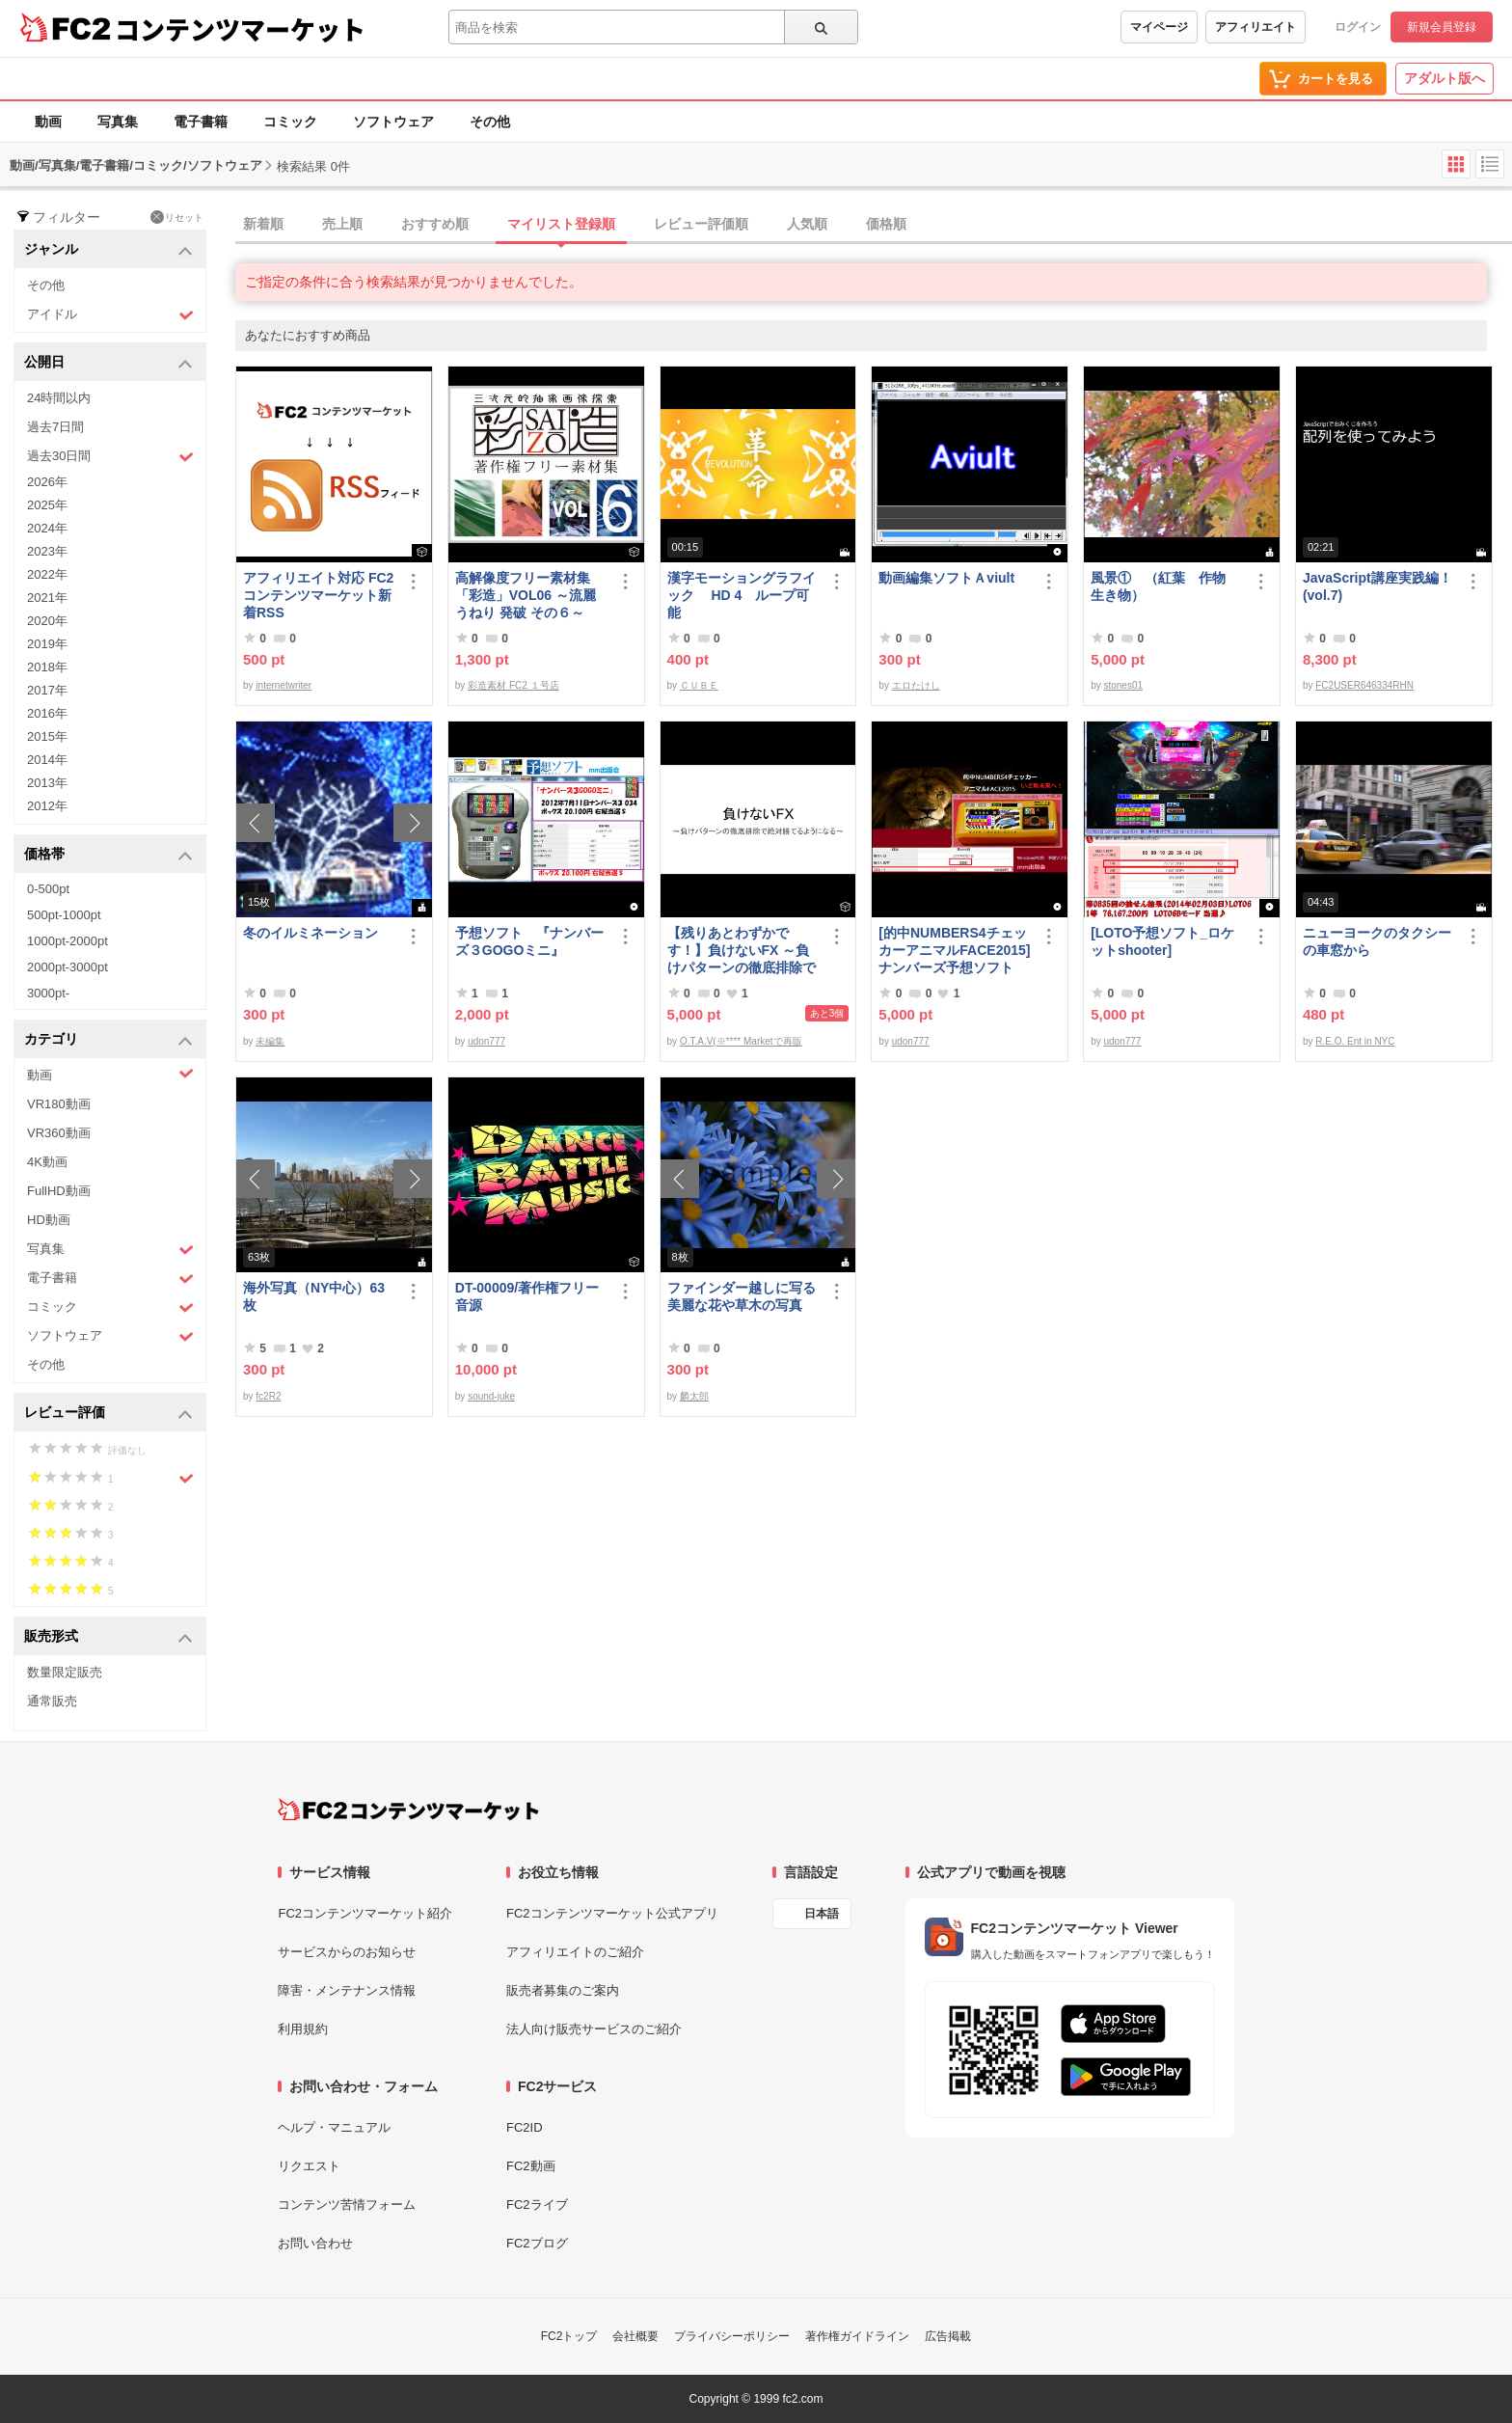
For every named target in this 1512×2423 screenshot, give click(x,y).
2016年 (47, 713)
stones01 (1123, 685)
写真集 (117, 121)
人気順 (807, 223)
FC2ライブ (537, 2204)
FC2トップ (569, 2336)
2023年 (47, 551)
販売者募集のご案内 (562, 1990)
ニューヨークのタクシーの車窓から (1377, 941)
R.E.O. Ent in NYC (1354, 1041)
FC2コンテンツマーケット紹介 (365, 1913)
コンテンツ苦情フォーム (347, 2204)
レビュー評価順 (701, 223)
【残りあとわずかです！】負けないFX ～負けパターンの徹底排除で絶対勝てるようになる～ (741, 950)
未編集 (270, 1041)
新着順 (263, 223)
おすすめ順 (435, 223)
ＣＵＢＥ (699, 685)
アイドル (110, 315)
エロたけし (916, 685)
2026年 (47, 482)
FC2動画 (530, 2166)
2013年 (47, 783)
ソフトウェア (393, 121)
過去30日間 (110, 457)
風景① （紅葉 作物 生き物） (1165, 586)
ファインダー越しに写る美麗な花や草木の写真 (741, 1296)
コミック (290, 121)
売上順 (342, 223)
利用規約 (303, 2029)
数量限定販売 (64, 1672)
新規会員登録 (1441, 27)
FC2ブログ (537, 2243)
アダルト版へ (1444, 78)
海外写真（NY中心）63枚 (314, 1296)
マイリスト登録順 (561, 223)
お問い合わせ (315, 2243)
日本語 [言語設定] (821, 1913)
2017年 (47, 690)
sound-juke (491, 1396)
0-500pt (48, 889)
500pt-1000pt (64, 915)
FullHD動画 (59, 1191)
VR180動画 (59, 1104)
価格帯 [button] (108, 855)
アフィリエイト (1255, 27)
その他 (490, 121)
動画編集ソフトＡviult (946, 577)
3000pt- (48, 993)
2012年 (47, 806)
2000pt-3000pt (67, 967)
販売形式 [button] (108, 1637)
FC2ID (524, 2127)
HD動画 (48, 1219)
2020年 (47, 620)
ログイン (1358, 27)
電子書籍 (201, 121)
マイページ (1159, 27)
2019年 (47, 644)
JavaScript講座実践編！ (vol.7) (1379, 586)
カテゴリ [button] (108, 1040)
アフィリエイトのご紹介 (575, 1952)
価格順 (886, 223)
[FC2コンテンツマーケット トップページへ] (408, 1809)
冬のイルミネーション (310, 932)
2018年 (47, 667)
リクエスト (309, 2166)
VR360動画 (59, 1133)
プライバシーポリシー (732, 2336)
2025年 (47, 505)
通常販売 (52, 1701)
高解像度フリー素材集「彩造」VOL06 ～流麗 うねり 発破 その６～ (525, 595)
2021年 (47, 597)
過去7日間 (55, 427)
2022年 (47, 574)
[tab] (873, 224)
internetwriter (283, 685)
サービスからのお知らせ (347, 1952)
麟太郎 (694, 1396)
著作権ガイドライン (857, 2336)
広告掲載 (948, 2336)
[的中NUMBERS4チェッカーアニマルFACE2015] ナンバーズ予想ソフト (954, 950)
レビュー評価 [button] (108, 1413)
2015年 (47, 736)
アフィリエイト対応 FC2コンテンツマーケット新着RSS (318, 595)
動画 (48, 121)
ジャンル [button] (108, 250)
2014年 (47, 759)
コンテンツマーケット (240, 29)
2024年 (47, 528)
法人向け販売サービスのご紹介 (594, 2029)
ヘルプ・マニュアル (334, 2127)
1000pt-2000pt (67, 941)
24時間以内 (59, 398)
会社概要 (635, 2336)
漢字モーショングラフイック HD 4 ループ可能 (741, 595)
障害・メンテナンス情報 (347, 1990)
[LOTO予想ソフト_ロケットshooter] (1162, 941)
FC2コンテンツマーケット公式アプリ (612, 1913)
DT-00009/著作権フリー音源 (527, 1296)
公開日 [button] (108, 363)
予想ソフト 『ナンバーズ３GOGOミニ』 (529, 941)
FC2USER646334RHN (1364, 685)
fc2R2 (268, 1396)
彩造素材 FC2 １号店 (513, 685)
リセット (176, 217)
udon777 (486, 1041)
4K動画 (47, 1162)
